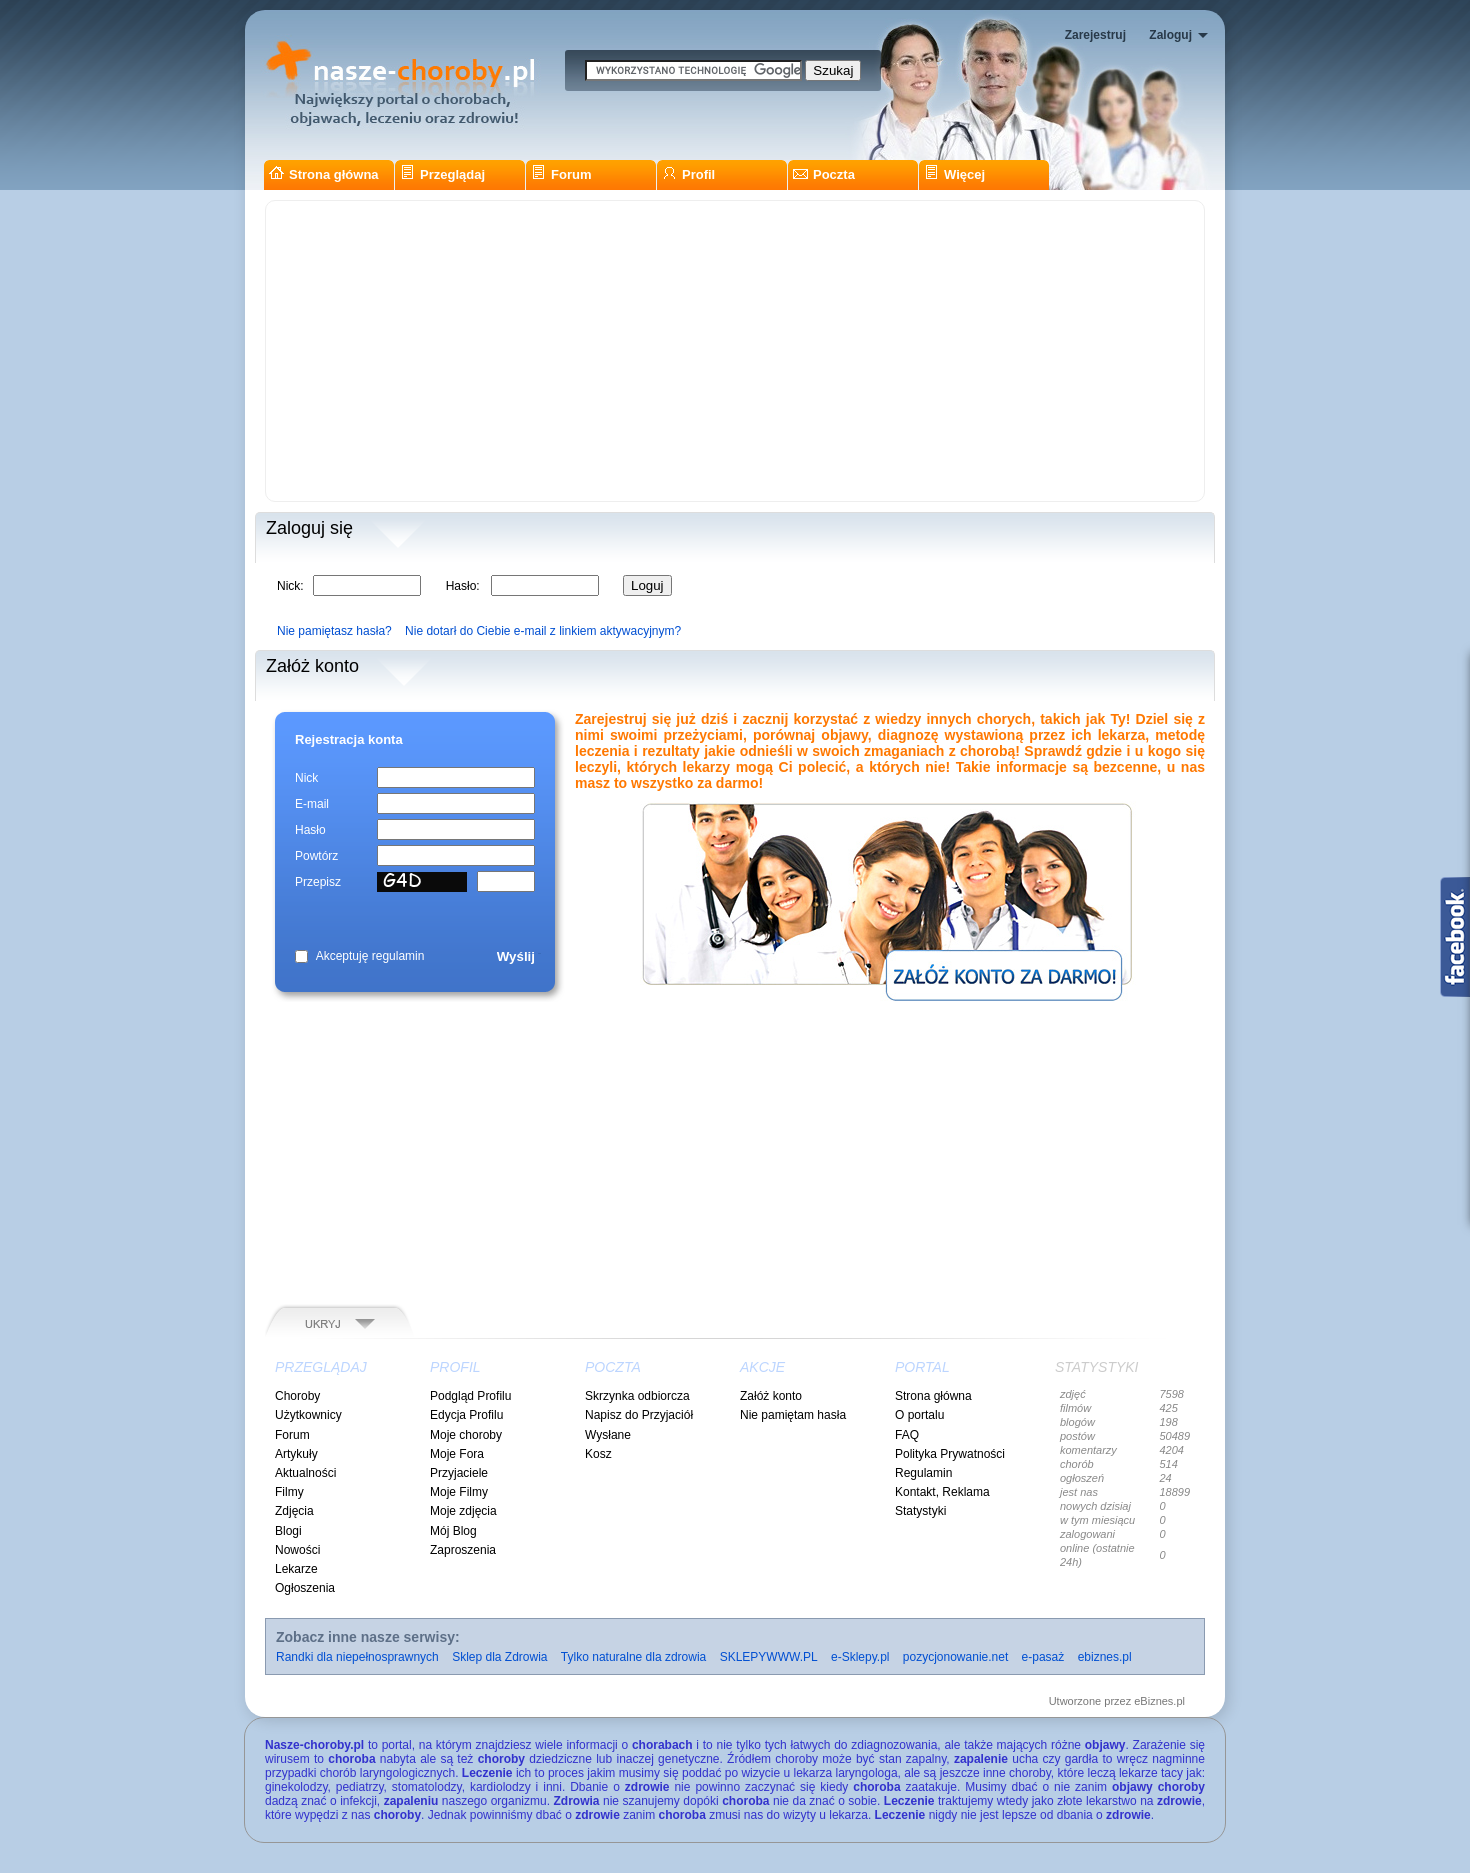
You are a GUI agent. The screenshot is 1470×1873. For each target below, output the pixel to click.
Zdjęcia (294, 1511)
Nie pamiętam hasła (793, 1415)
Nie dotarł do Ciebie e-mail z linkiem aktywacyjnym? (543, 631)
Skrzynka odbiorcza (637, 1396)
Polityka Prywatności (950, 1454)
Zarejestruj (1095, 35)
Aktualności (305, 1473)
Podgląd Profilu (470, 1396)
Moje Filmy (459, 1492)
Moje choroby (466, 1435)
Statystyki (920, 1511)
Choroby (297, 1396)
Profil (688, 174)
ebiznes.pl (1105, 1657)
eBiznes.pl (1159, 1701)
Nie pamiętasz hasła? (334, 631)
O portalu (919, 1415)
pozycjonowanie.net (955, 1657)
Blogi (288, 1531)
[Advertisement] (735, 351)
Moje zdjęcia (463, 1511)
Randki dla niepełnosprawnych (357, 1657)
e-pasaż (1043, 1657)
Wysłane (608, 1435)
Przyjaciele (459, 1473)
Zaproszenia (463, 1550)
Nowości (297, 1550)
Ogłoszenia (305, 1588)
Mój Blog (453, 1531)
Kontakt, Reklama (942, 1492)
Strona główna (324, 174)
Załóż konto (771, 1396)
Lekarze (296, 1569)
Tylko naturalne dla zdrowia (633, 1657)
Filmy (289, 1492)
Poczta (824, 174)
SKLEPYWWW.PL (769, 1657)
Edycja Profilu (466, 1415)
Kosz (598, 1454)
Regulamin (923, 1473)
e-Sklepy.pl (860, 1657)
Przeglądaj (442, 174)
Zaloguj (1170, 35)
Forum (561, 174)
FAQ (907, 1435)
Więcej (954, 174)
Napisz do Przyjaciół (639, 1415)
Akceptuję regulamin (370, 956)
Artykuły (296, 1454)
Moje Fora (457, 1454)
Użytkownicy (308, 1415)
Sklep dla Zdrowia (499, 1657)
